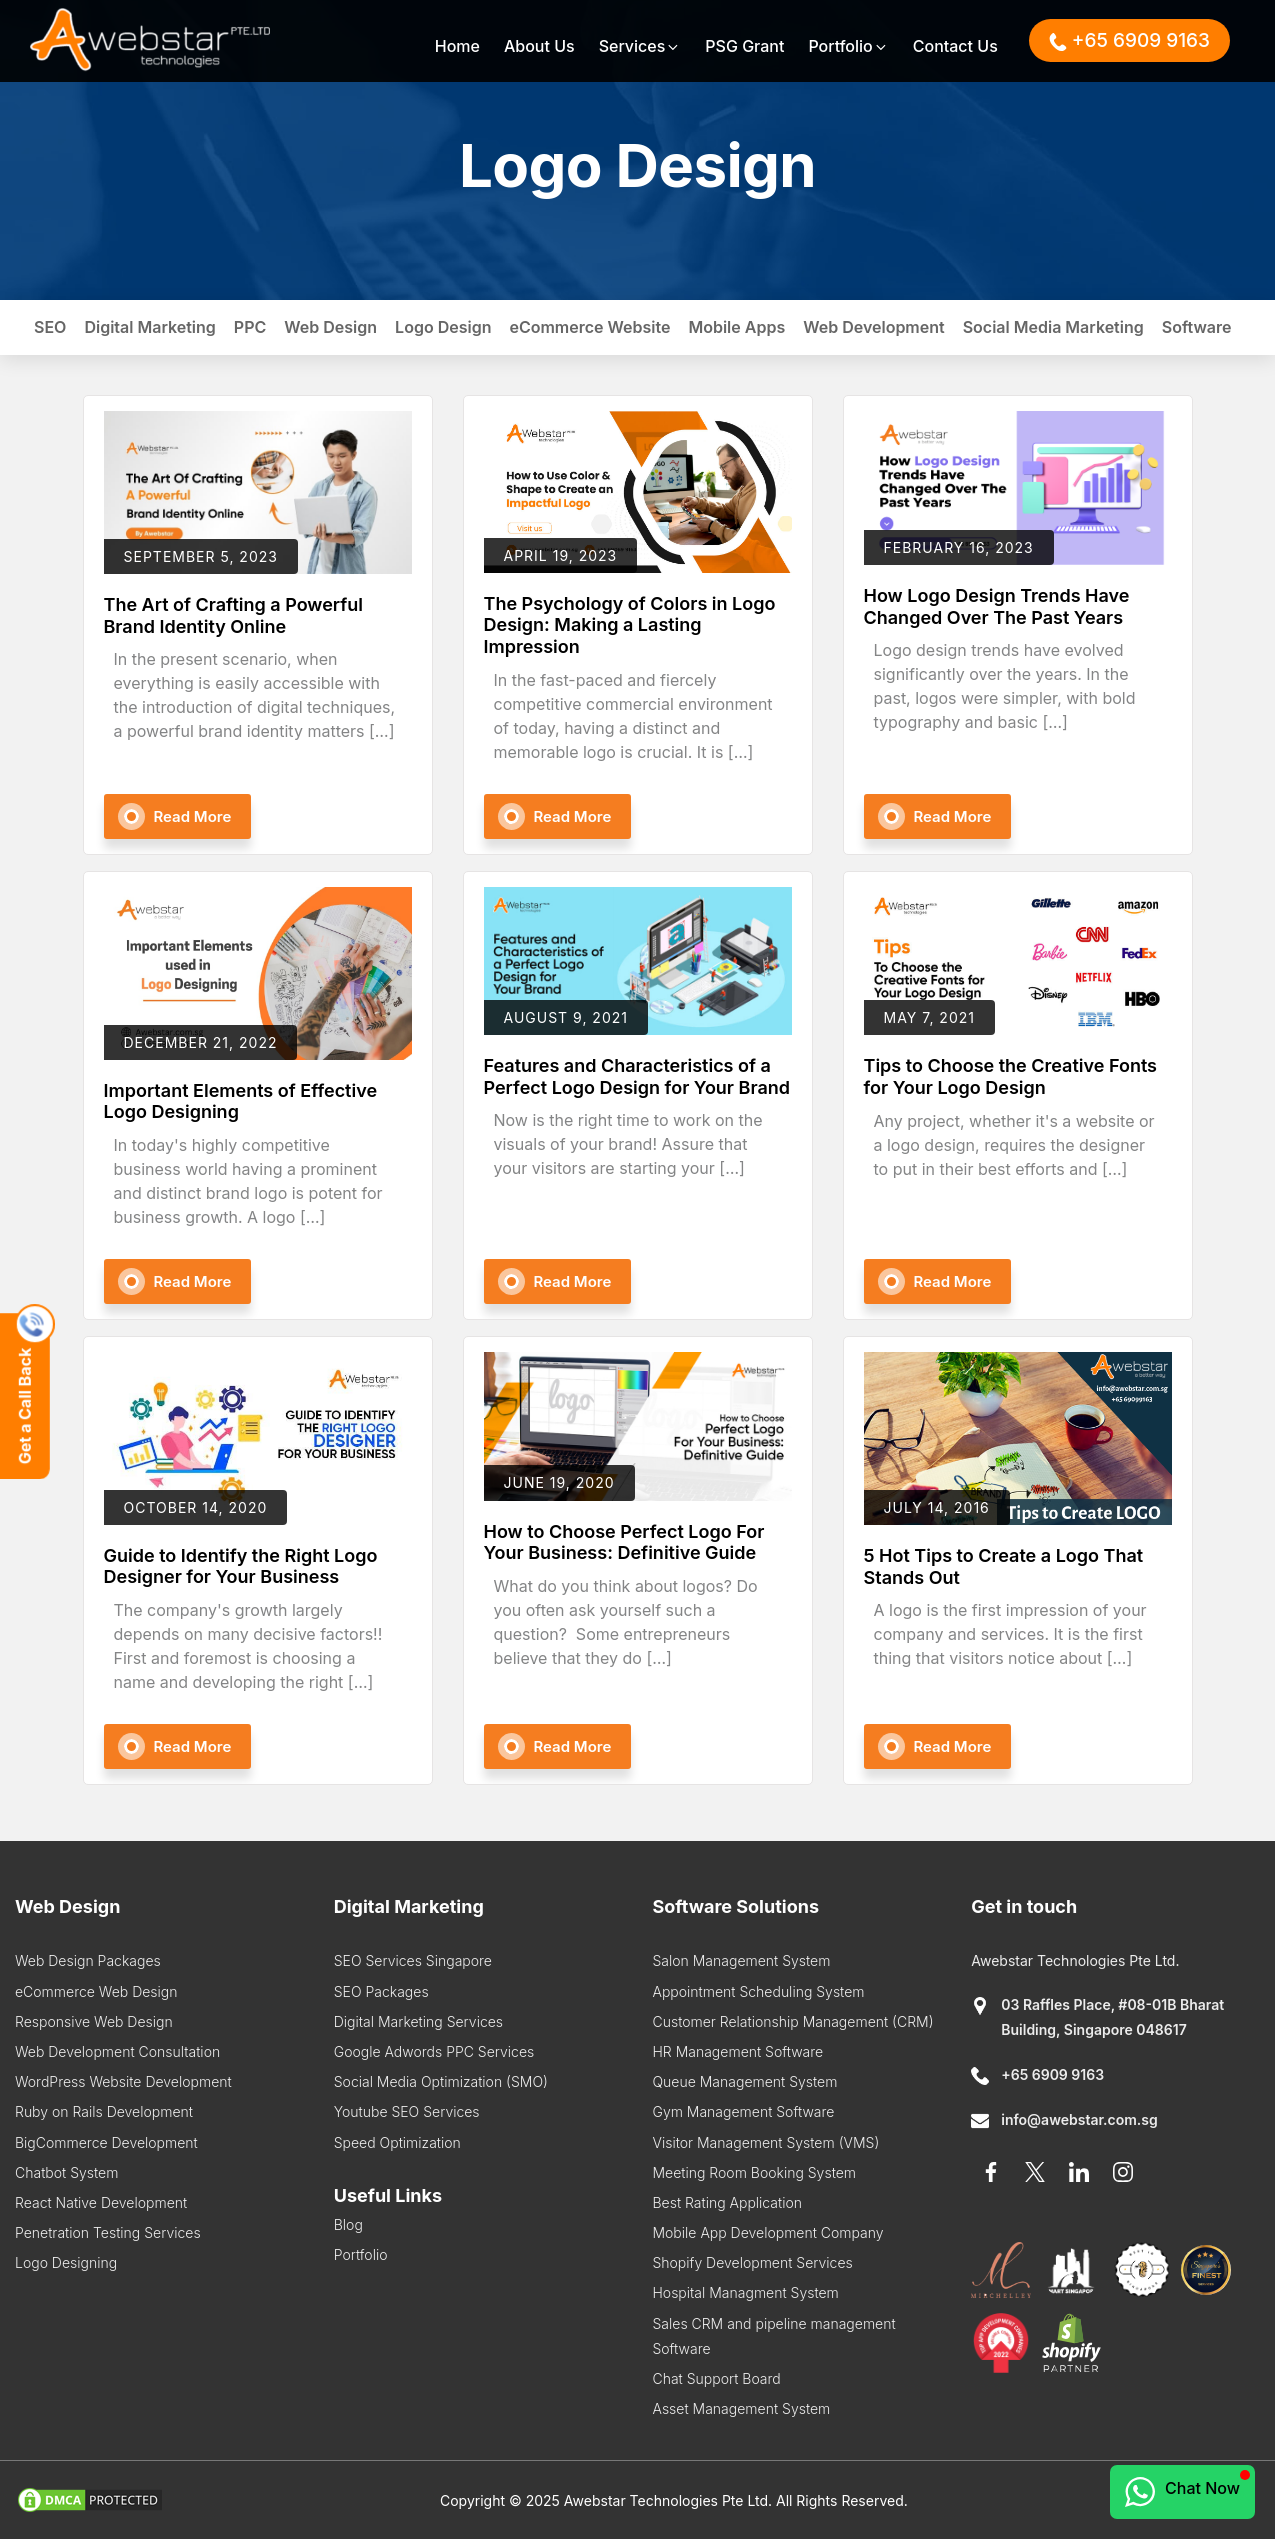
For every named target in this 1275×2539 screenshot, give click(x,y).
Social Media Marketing (1053, 327)
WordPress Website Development (123, 2081)
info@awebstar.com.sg (1064, 2119)
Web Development (874, 327)
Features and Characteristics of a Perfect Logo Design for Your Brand (637, 1076)
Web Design (330, 327)
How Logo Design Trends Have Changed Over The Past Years (997, 606)
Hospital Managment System (745, 2292)
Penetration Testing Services (108, 2232)
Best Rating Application (727, 2202)
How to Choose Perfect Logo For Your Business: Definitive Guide (624, 1542)
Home (457, 46)
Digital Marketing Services (418, 2021)
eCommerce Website (589, 327)
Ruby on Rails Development (104, 2111)
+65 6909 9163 (1037, 2074)
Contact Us (955, 46)
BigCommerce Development (106, 2142)
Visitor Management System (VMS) (765, 2142)
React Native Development (101, 2202)
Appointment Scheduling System (758, 1991)
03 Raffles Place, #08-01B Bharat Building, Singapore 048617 (1097, 2017)
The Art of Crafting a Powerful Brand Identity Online (234, 615)
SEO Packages (381, 1991)
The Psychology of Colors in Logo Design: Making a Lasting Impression (630, 625)
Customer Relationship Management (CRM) (792, 2021)
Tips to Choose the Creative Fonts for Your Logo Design (1011, 1076)
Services (640, 46)
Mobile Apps (736, 327)
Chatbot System (66, 2172)
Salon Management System (741, 1960)
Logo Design (443, 327)
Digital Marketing (149, 327)
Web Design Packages (88, 1960)
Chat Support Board (716, 2378)
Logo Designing (66, 2262)
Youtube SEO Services (407, 2111)
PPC (250, 327)
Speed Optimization (397, 2142)
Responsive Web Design (94, 2021)
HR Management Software (737, 2051)
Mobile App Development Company (767, 2232)
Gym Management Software (743, 2111)
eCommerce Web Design (96, 1991)
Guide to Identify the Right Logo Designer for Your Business (241, 1566)
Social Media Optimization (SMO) (441, 2081)
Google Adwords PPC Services (434, 2051)
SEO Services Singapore (413, 1960)
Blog (348, 2224)
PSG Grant (744, 46)
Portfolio (848, 46)
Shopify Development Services (752, 2262)
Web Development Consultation (117, 2051)
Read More (193, 816)
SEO (50, 327)
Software (1197, 327)
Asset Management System (741, 2408)
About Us (539, 46)
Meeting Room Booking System (754, 2172)
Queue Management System (744, 2081)
